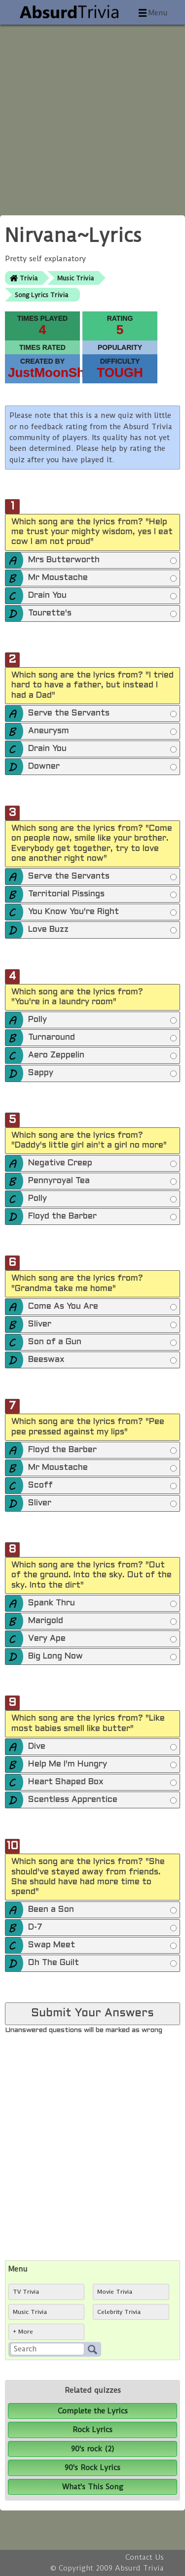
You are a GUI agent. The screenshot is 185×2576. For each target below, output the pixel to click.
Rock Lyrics (92, 2429)
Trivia (28, 278)
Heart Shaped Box (102, 1782)
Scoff (102, 1486)
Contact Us (144, 2557)
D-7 (102, 1928)
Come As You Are (102, 1307)
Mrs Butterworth (102, 560)
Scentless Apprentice (102, 1800)
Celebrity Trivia (119, 2311)
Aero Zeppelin (102, 1056)
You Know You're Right (102, 912)
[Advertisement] (92, 117)
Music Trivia (75, 278)
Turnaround (102, 1038)
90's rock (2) (92, 2448)
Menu (158, 12)
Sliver (102, 1325)
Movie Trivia (114, 2291)
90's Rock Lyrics (92, 2467)
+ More (23, 2331)
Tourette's (102, 614)
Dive (102, 1747)
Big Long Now (102, 1657)
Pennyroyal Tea (102, 1181)
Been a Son (102, 1910)
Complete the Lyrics (93, 2411)
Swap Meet (102, 1945)
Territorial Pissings (102, 894)
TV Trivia (26, 2291)
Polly (102, 1020)
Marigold (102, 1621)
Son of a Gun (102, 1342)
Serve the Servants (102, 714)
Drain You (102, 596)
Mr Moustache (102, 578)
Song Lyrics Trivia (41, 295)
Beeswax (102, 1360)
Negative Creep (102, 1163)
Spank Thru (102, 1603)
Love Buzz (102, 930)
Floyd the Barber (102, 1217)
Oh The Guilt (102, 1963)
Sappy (102, 1073)
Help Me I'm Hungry (102, 1765)
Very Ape (102, 1639)
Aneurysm (102, 731)
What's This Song (92, 2486)
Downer (102, 767)
